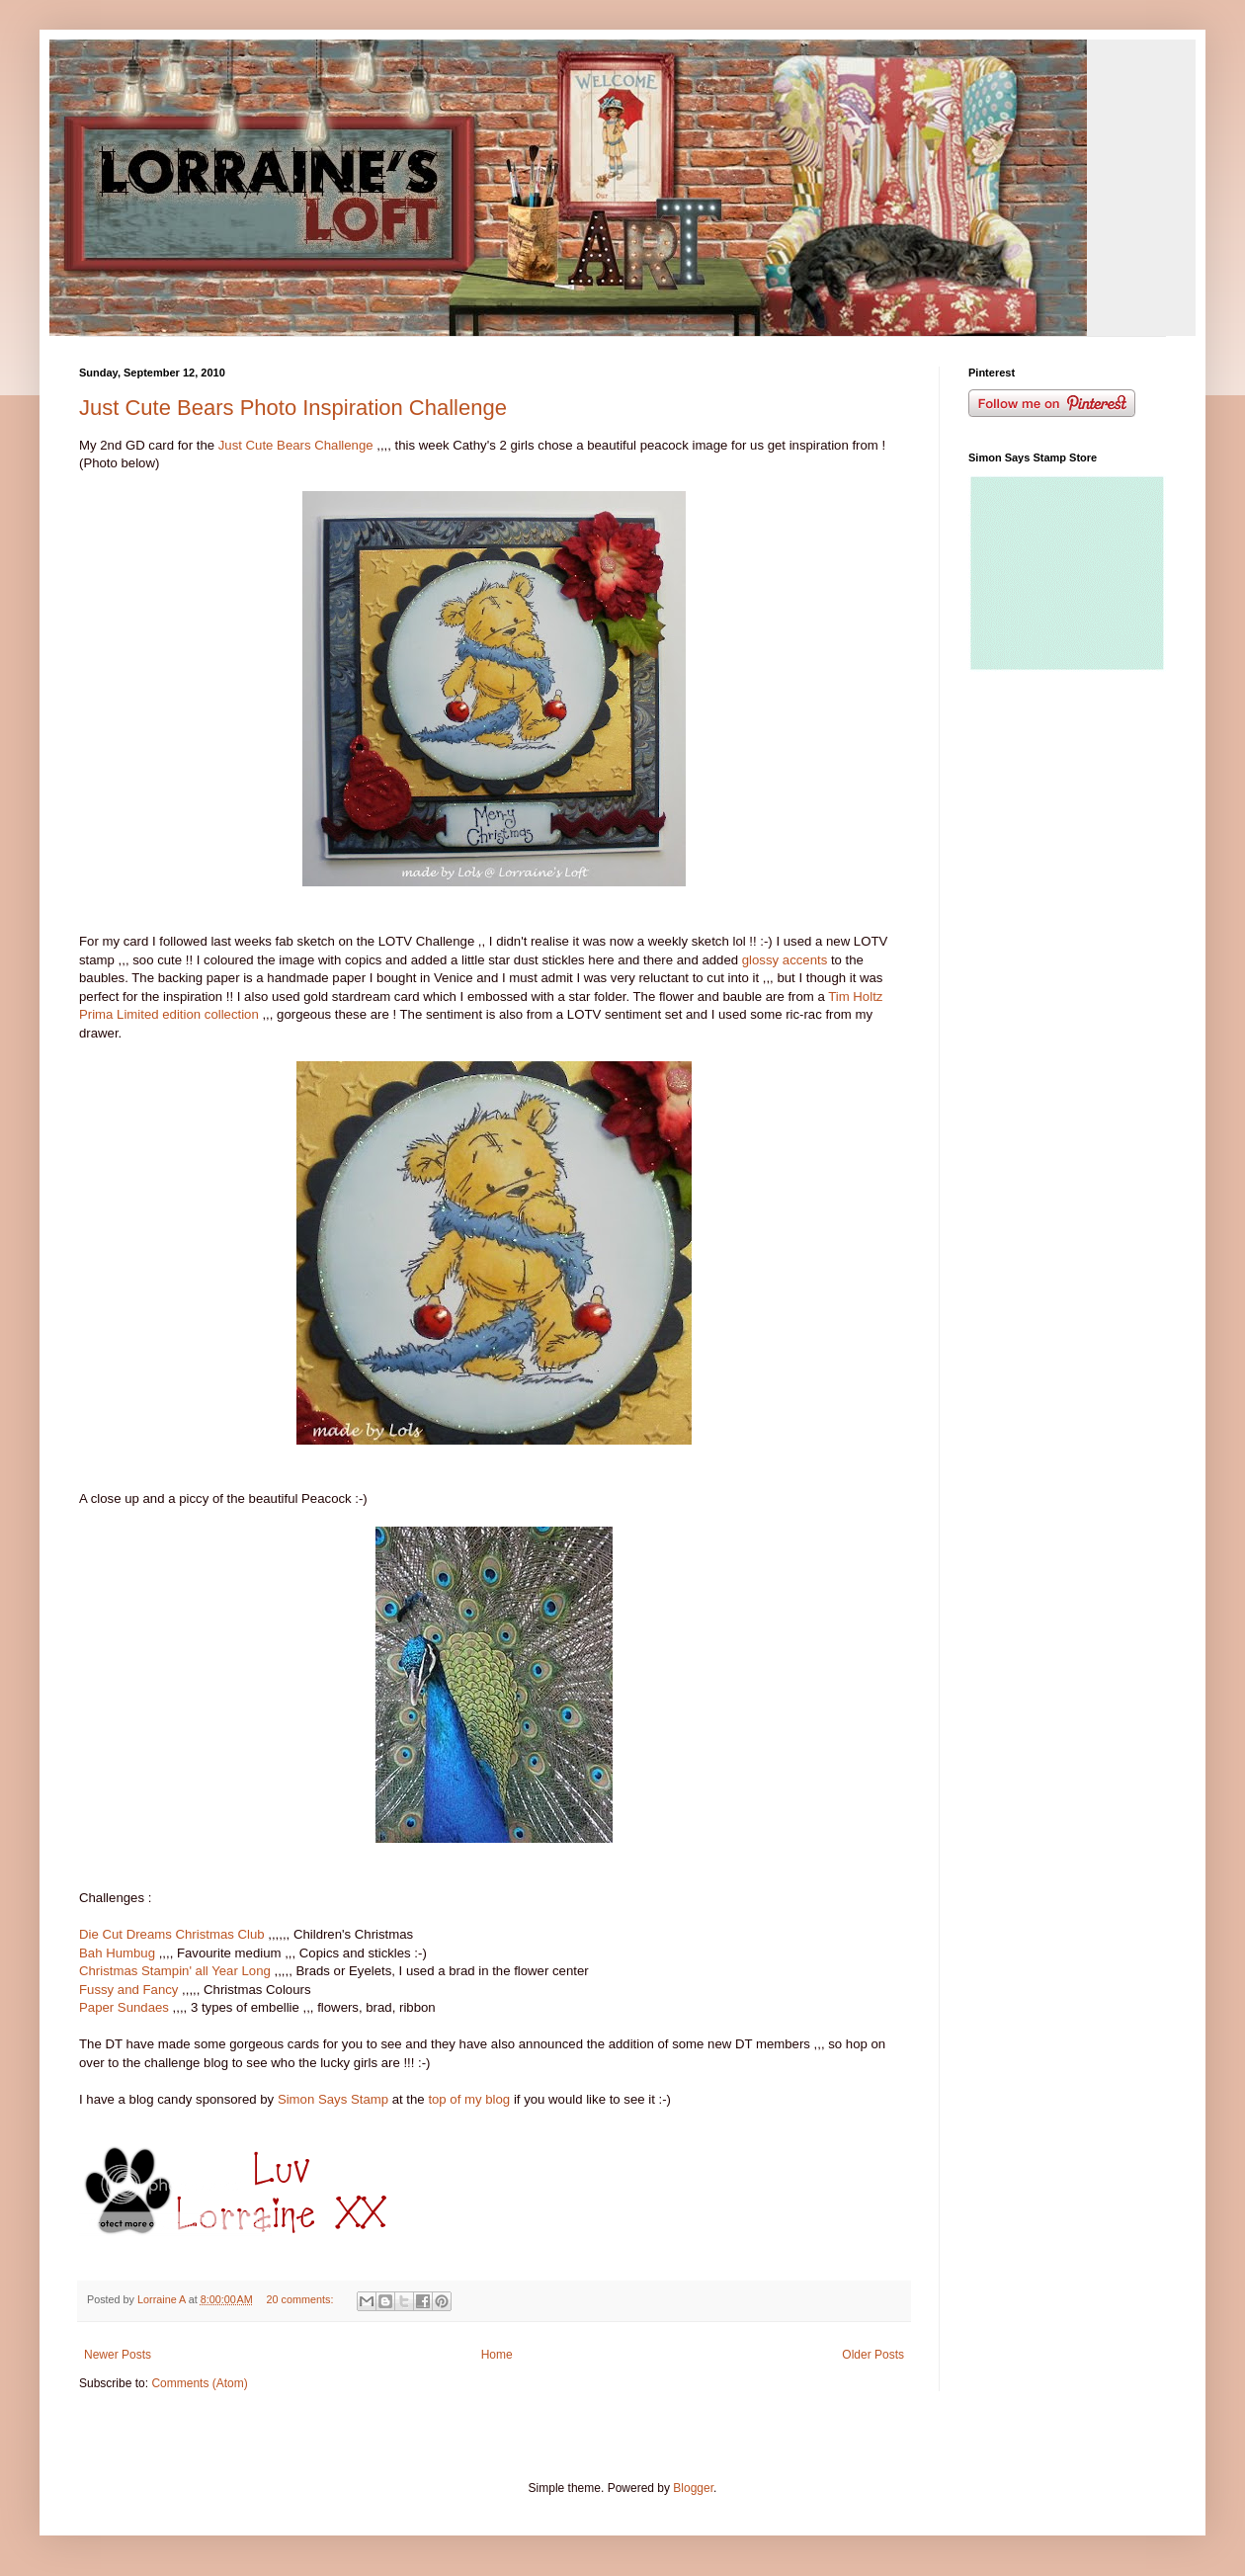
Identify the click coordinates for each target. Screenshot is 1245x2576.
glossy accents (786, 960)
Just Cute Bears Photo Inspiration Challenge (293, 407)
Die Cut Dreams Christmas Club (172, 1934)
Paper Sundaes (124, 2007)
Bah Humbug (117, 1953)
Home (497, 2355)
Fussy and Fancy (130, 1989)
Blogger (693, 2488)
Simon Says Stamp (335, 2099)
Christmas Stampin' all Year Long (177, 1970)
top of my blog (469, 2099)
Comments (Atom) (199, 2383)
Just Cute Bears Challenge (296, 445)
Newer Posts (117, 2355)
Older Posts (873, 2355)
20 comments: (302, 2299)
